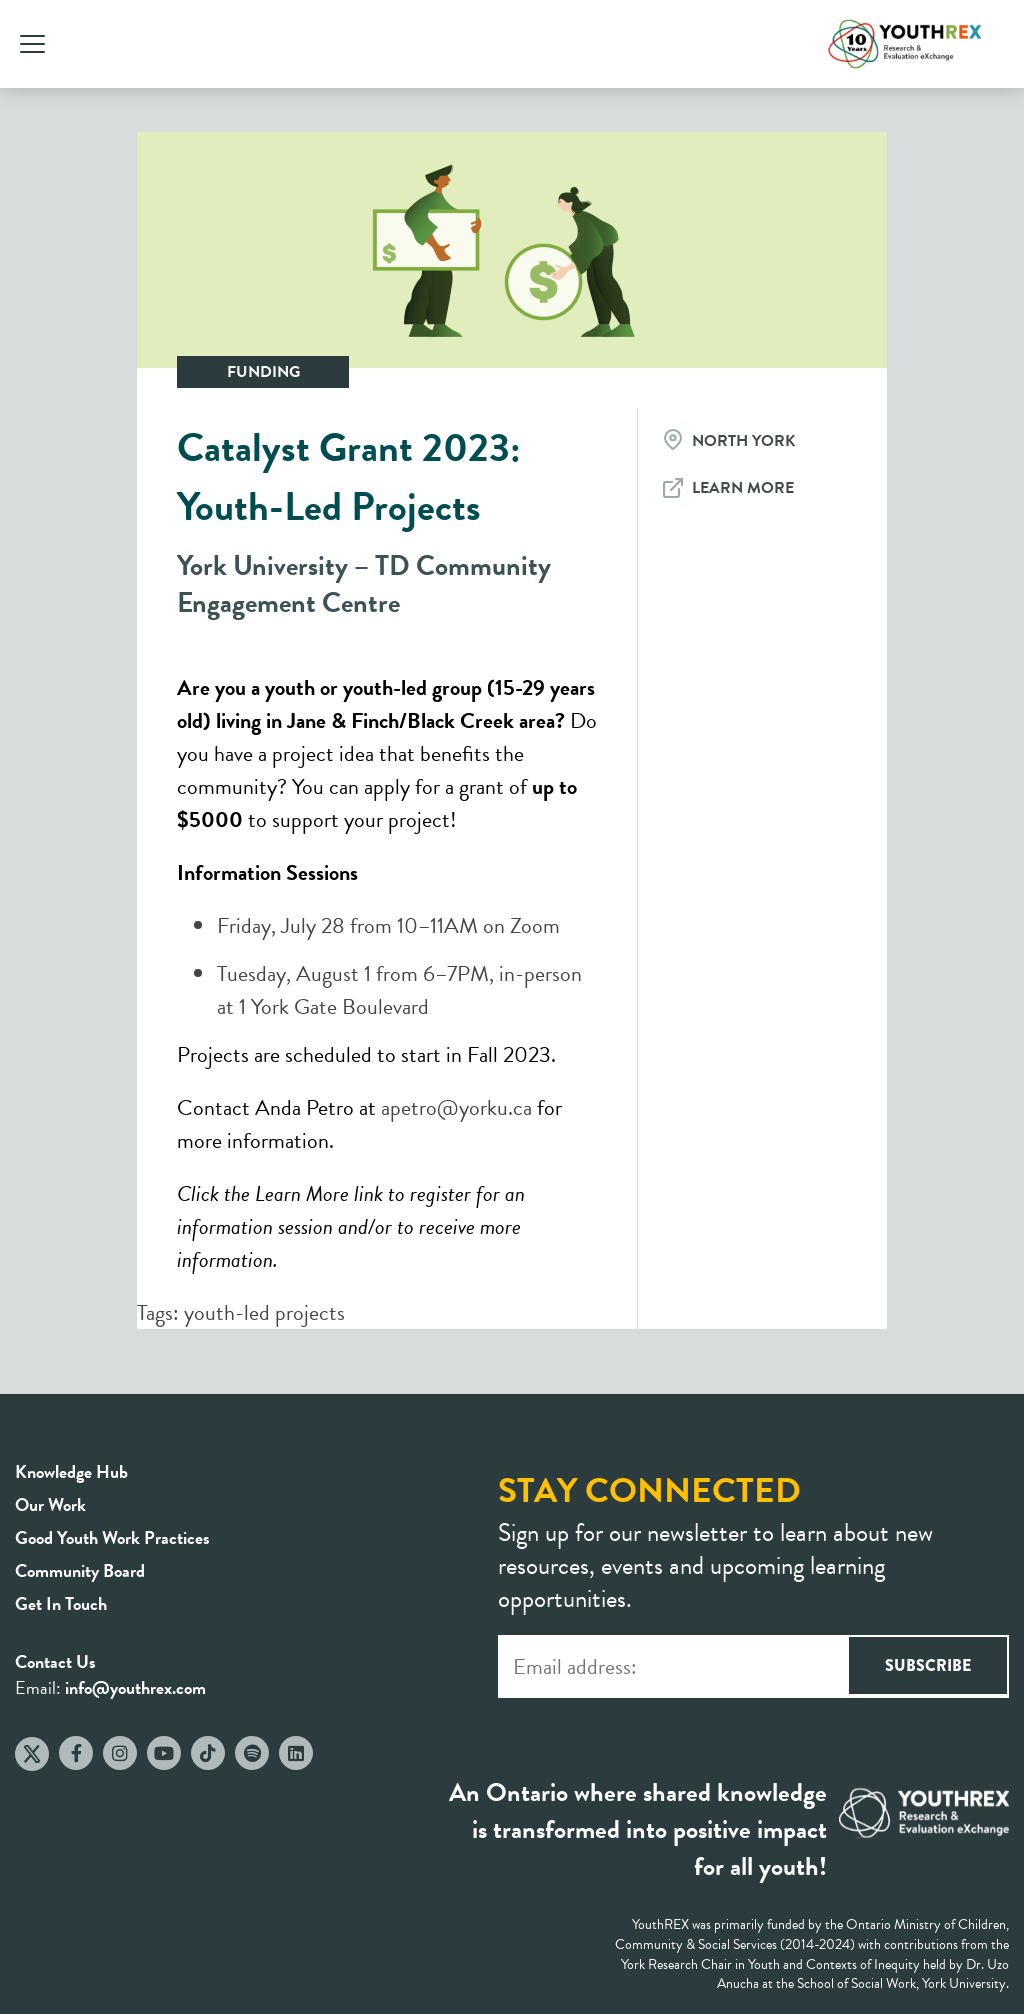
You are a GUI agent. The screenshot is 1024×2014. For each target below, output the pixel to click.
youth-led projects (264, 1312)
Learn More (743, 488)
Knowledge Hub (71, 1471)
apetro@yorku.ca (456, 1107)
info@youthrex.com (135, 1687)
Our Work (50, 1504)
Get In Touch (61, 1603)
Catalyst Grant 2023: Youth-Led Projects (349, 477)
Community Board (80, 1570)
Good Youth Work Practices (112, 1537)
